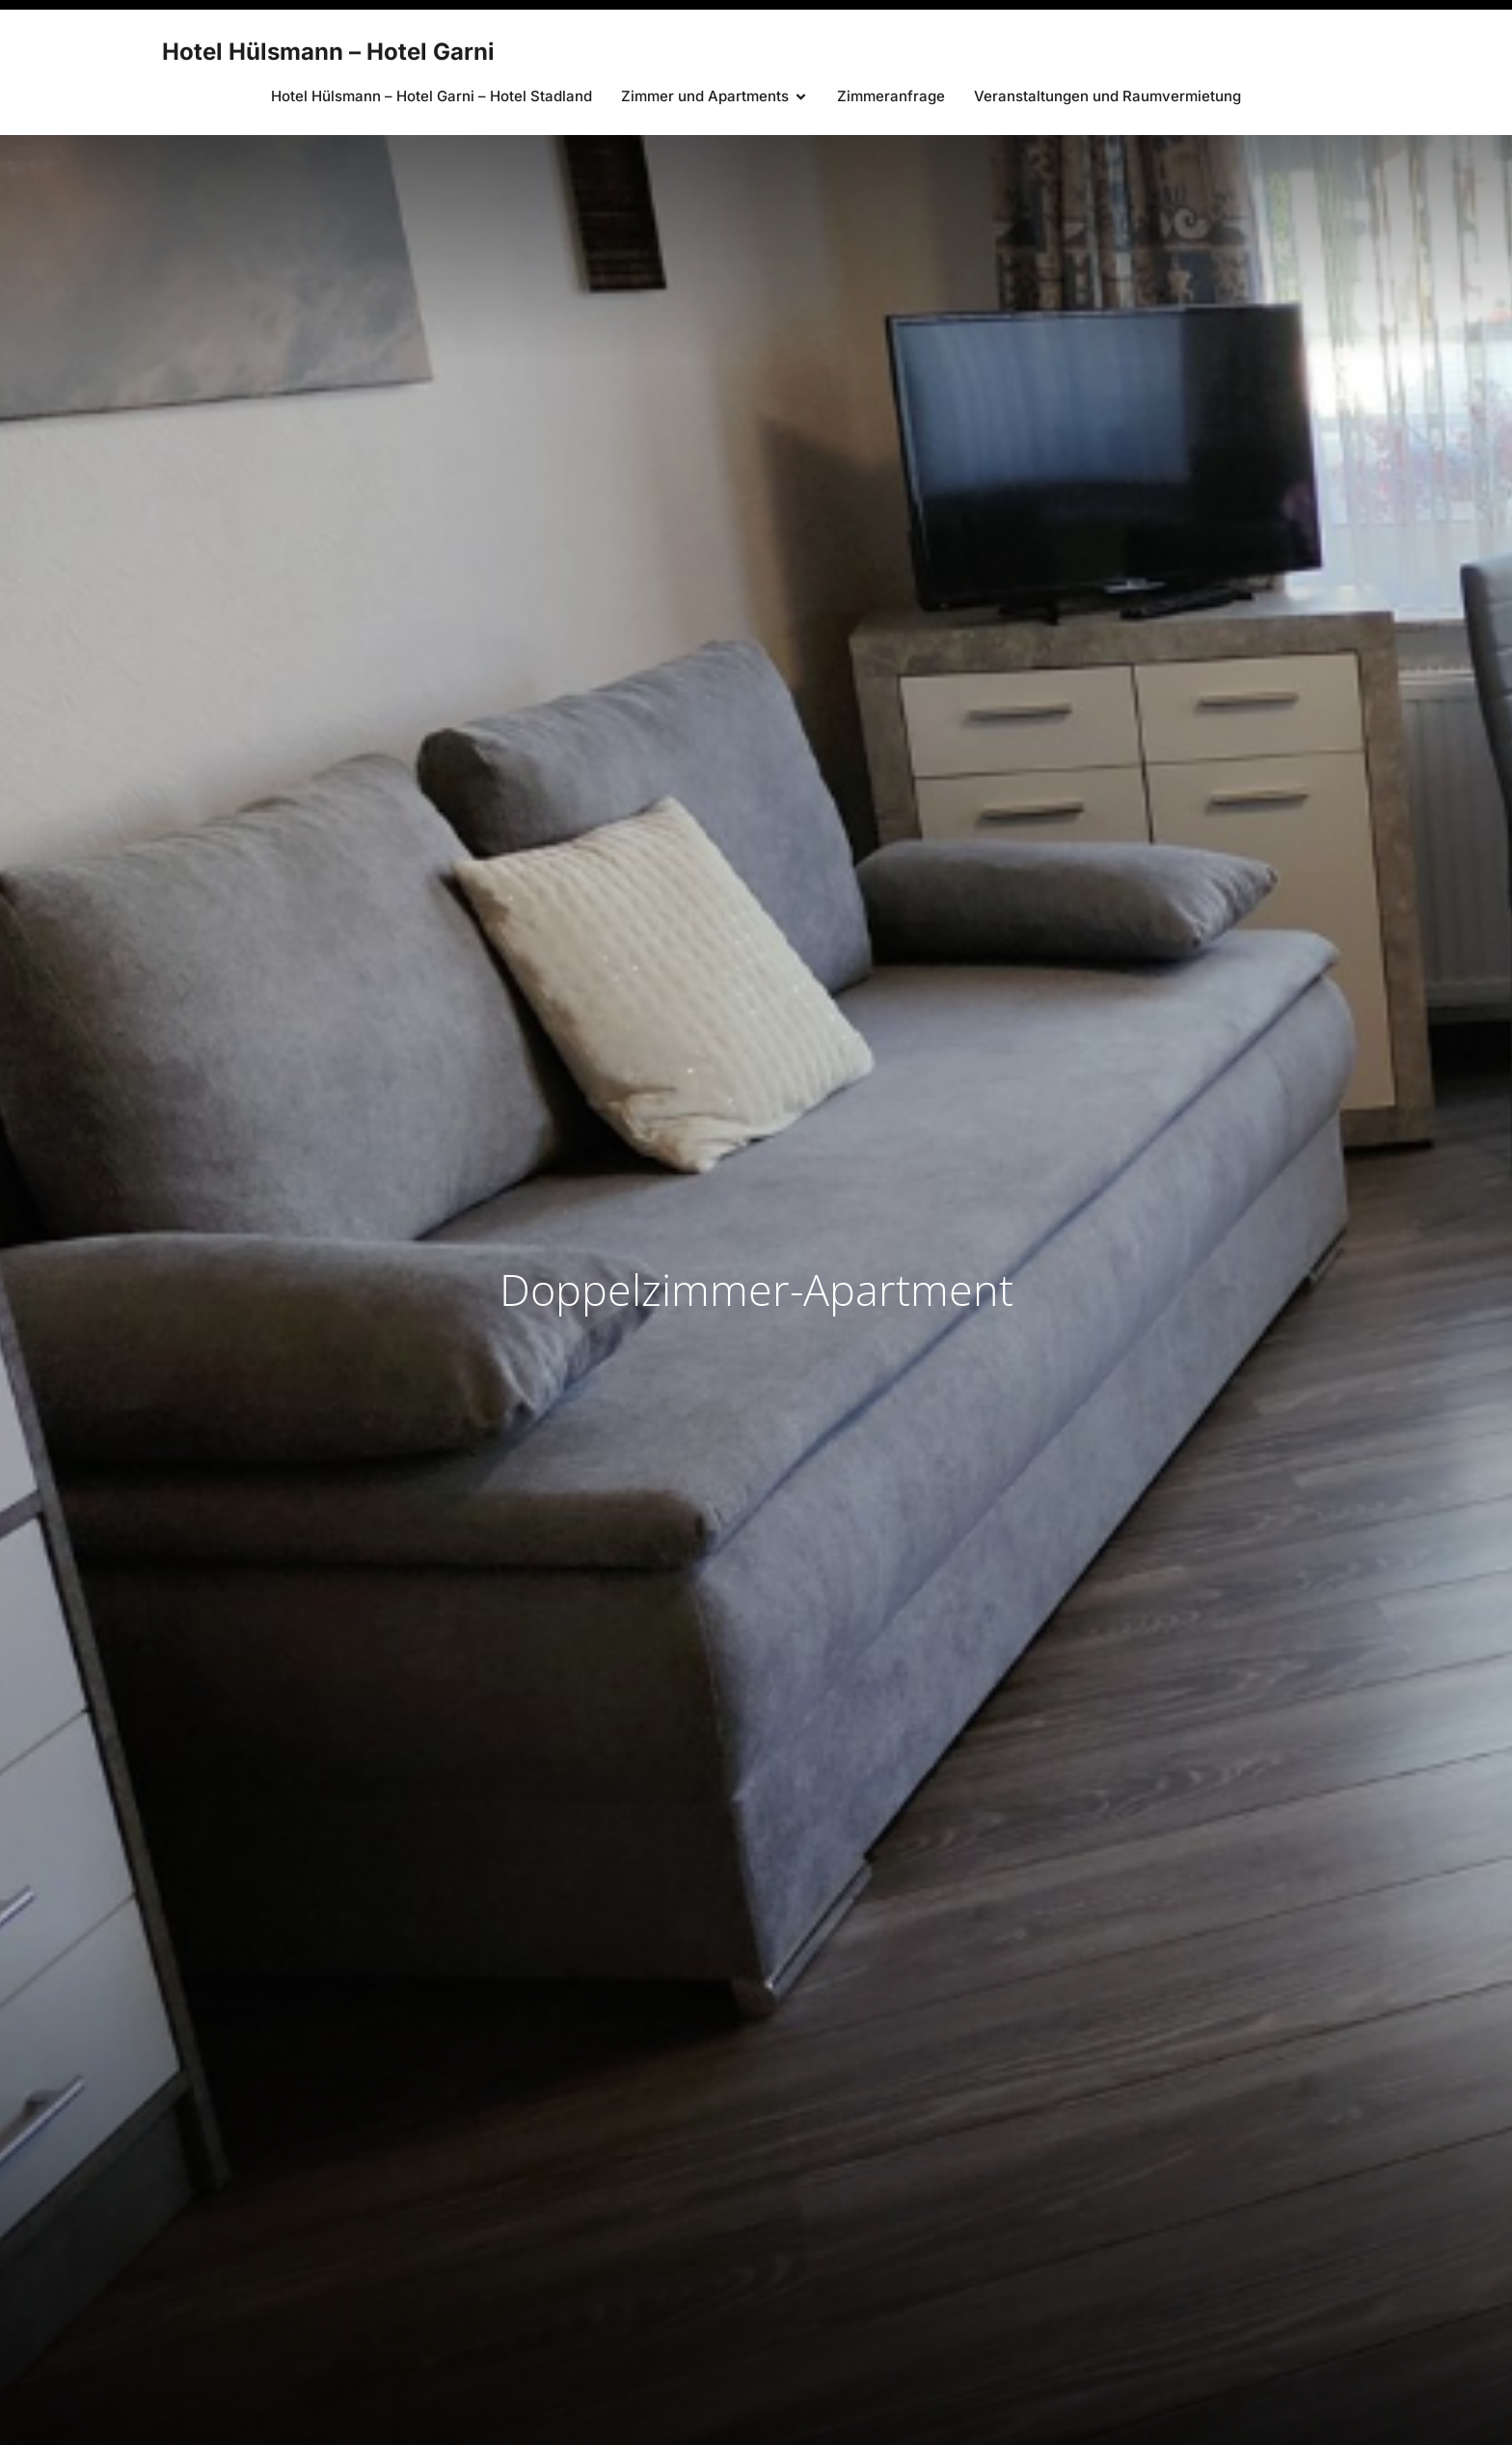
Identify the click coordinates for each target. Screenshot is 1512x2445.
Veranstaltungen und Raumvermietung (1107, 97)
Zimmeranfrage (891, 97)
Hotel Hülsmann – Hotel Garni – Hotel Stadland (431, 97)
